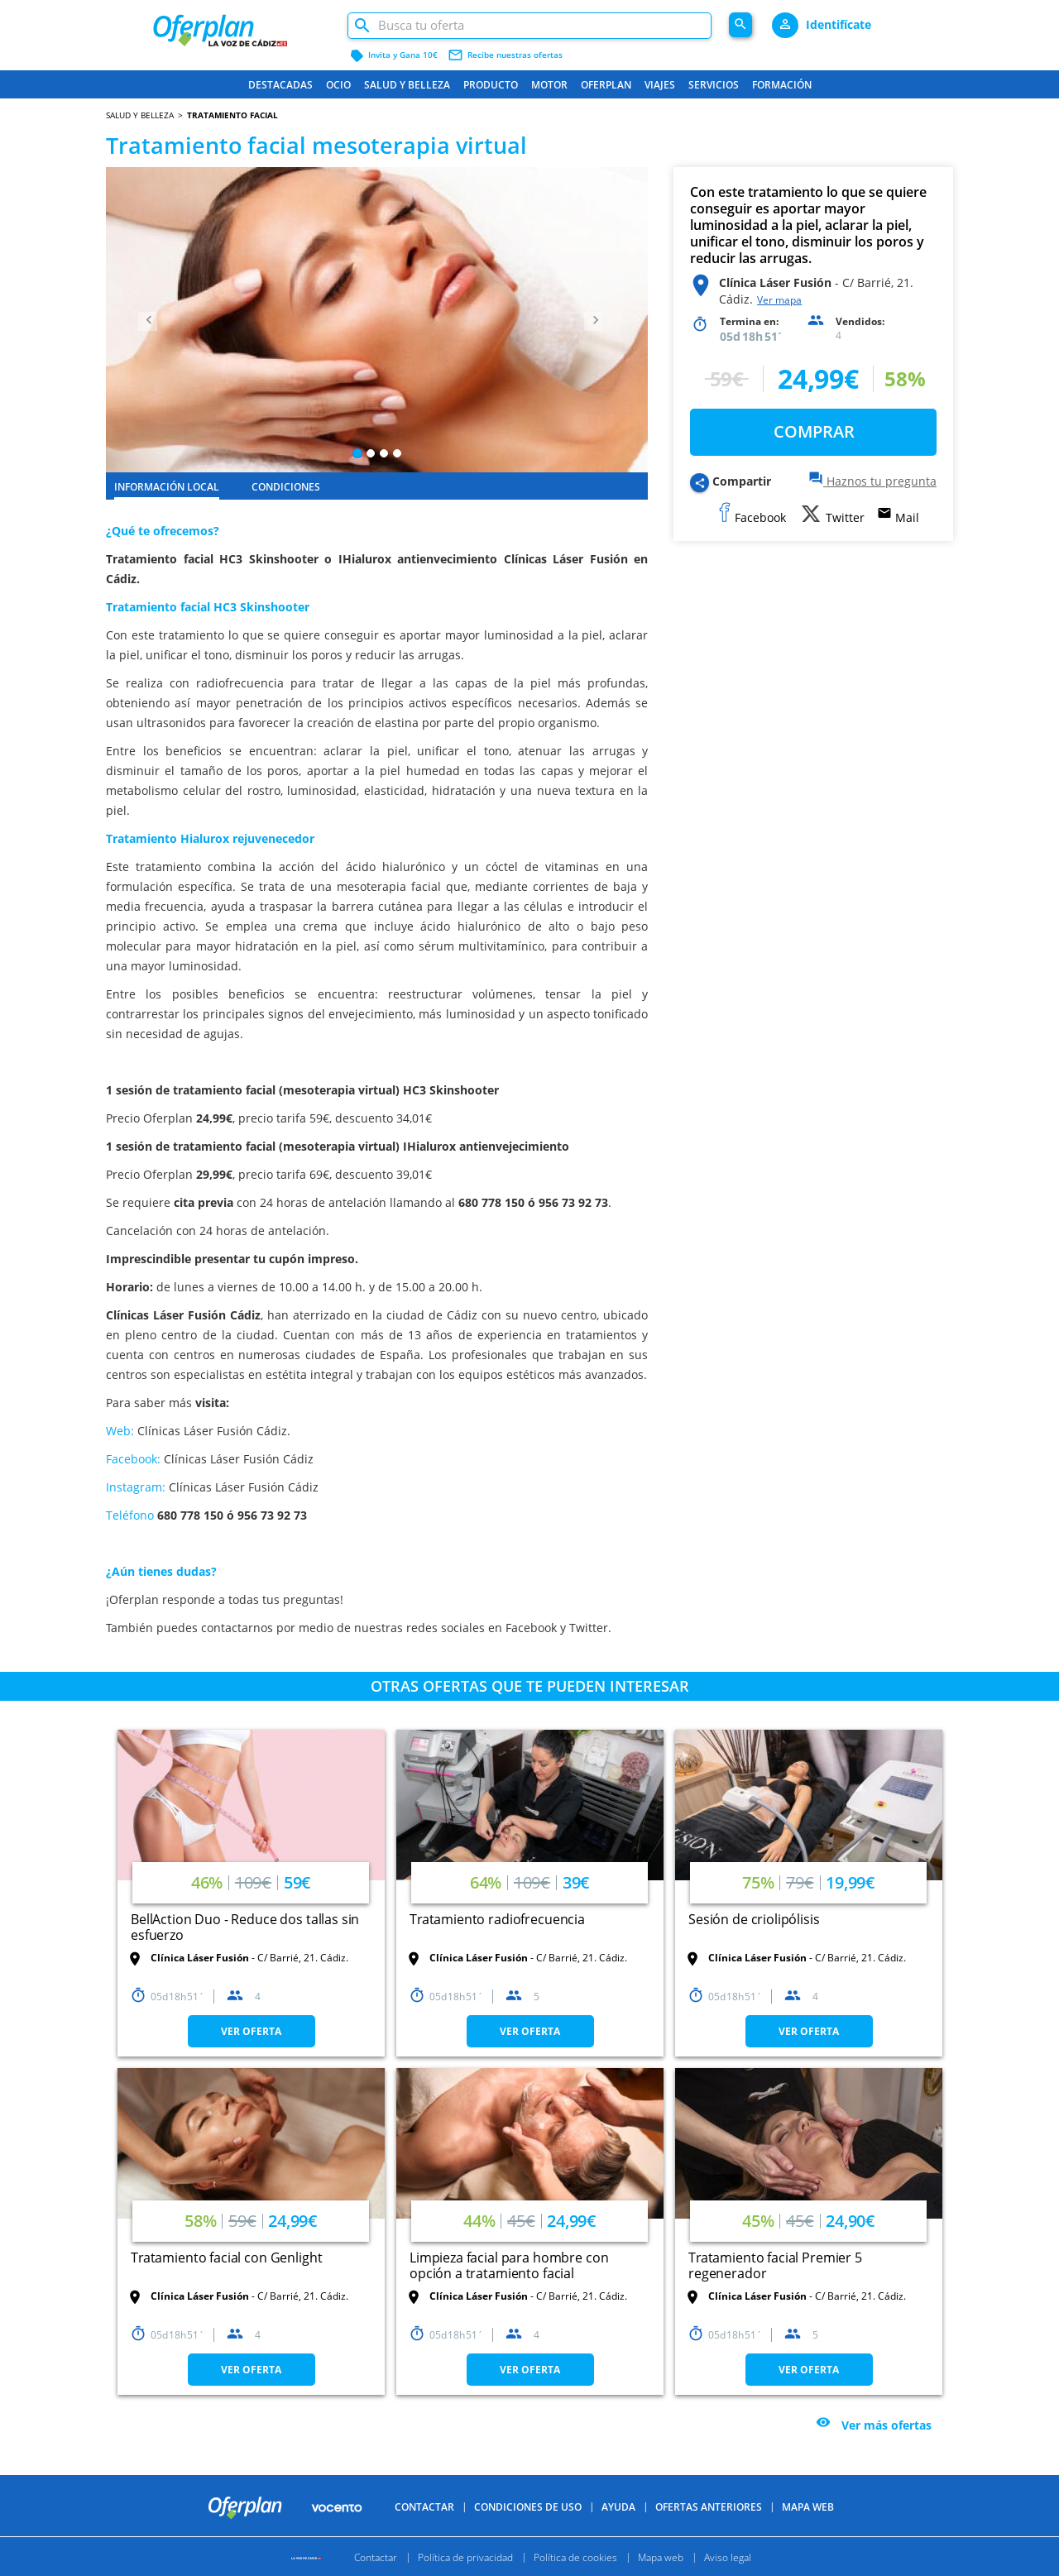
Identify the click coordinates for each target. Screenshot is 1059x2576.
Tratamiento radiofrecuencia (497, 1919)
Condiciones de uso (528, 2507)
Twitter (588, 1627)
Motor (549, 85)
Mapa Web (808, 2507)
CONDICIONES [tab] (286, 487)
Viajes (660, 85)
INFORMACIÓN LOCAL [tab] (166, 487)
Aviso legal (727, 2557)
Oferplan (606, 85)
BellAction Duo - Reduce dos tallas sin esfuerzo (245, 1927)
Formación (782, 85)
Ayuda (618, 2507)
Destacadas (280, 85)
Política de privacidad (465, 2557)
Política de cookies (575, 2557)
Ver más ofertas (886, 2425)
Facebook (531, 1627)
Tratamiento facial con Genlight (226, 2257)
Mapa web (660, 2557)
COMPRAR (814, 431)
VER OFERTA (251, 2031)
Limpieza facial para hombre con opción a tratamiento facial (509, 2265)
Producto (490, 85)
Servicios (713, 85)
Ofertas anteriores (708, 2507)
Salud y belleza (407, 85)
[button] (146, 319)
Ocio (338, 85)
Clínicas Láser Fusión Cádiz (239, 1459)
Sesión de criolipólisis (754, 1919)
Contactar (424, 2507)
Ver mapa (779, 300)
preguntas (311, 1599)
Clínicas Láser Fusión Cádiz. (213, 1431)
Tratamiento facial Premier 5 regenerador (775, 2265)
